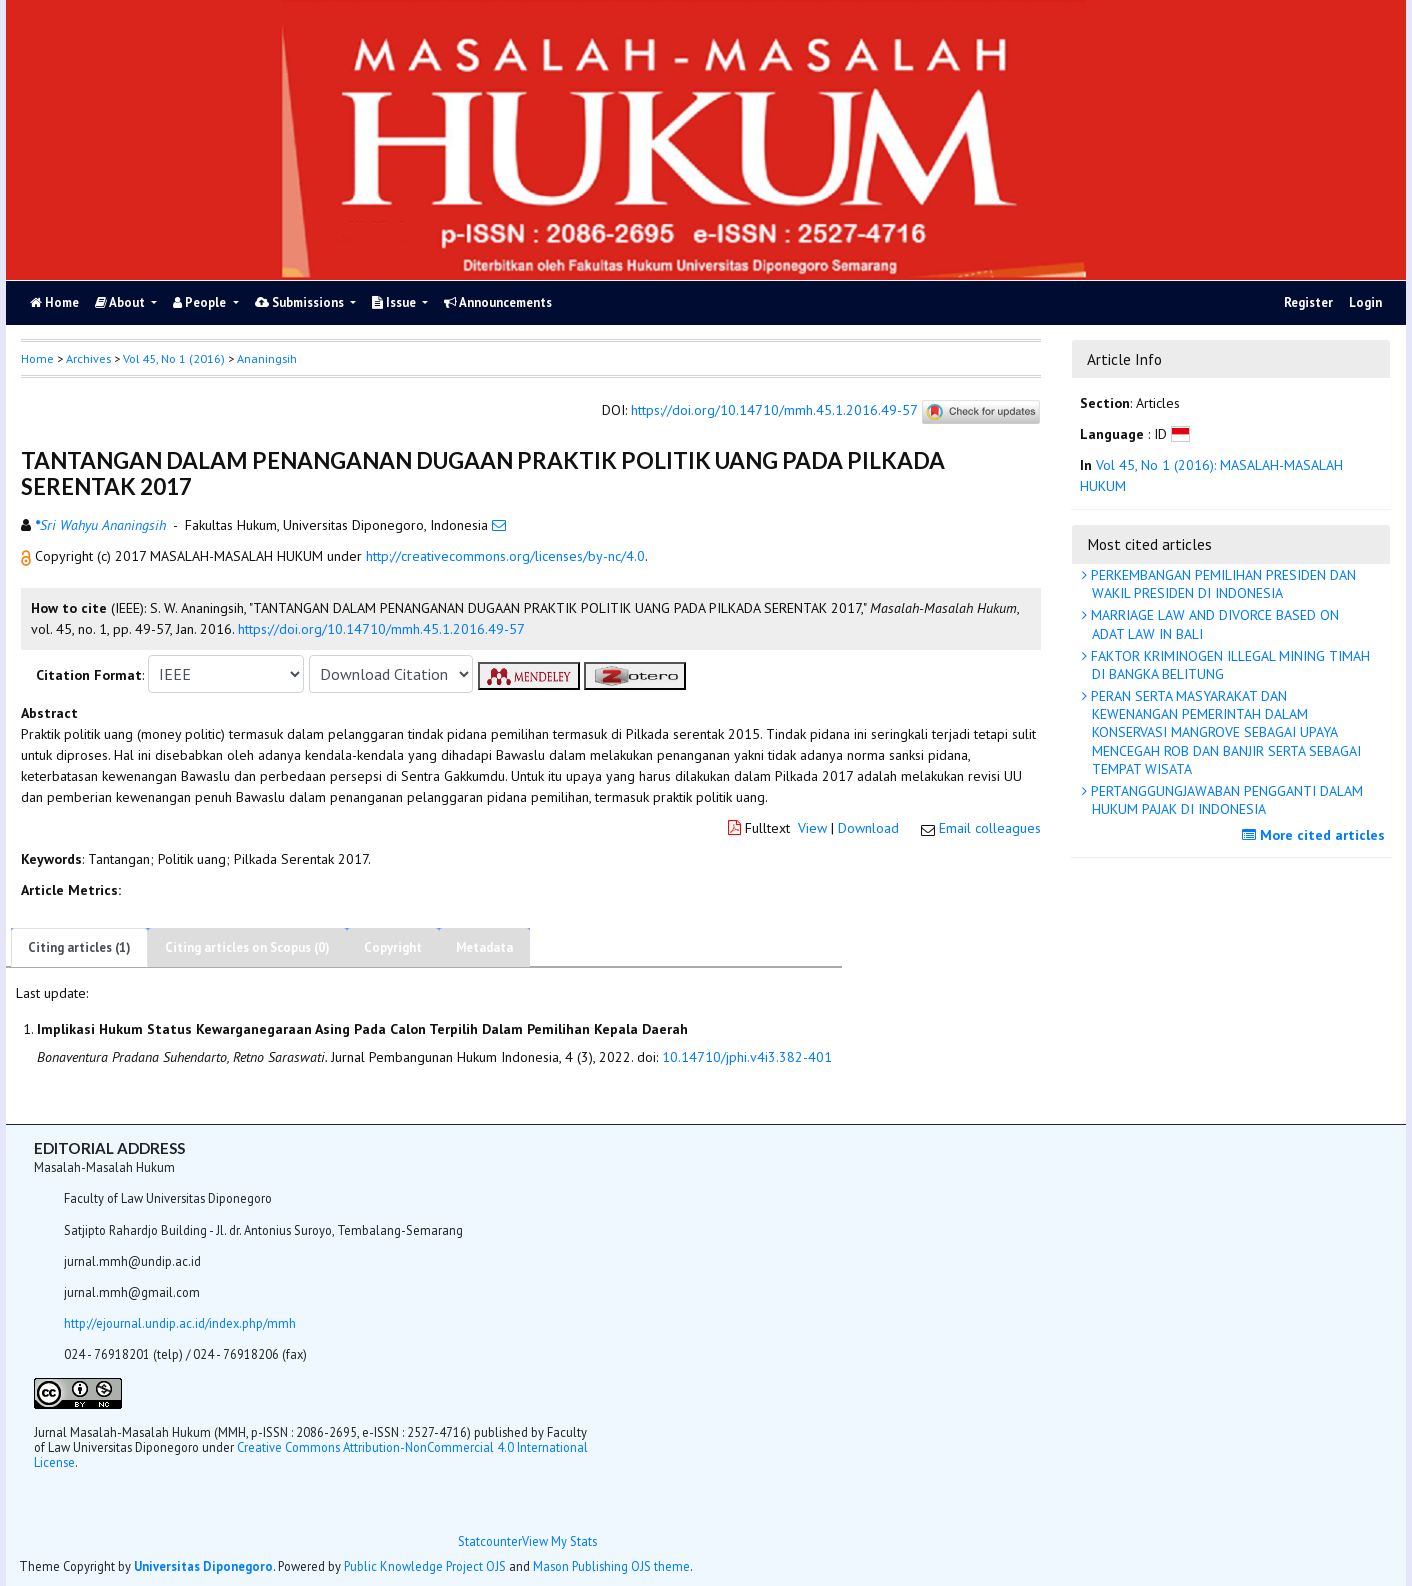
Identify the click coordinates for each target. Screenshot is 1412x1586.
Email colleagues (990, 828)
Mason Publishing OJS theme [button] (611, 1566)
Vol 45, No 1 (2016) (174, 358)
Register (1308, 302)
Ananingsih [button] (267, 358)
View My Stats (559, 1541)
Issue (395, 302)
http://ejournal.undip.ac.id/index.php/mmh (180, 1323)
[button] (28, 556)
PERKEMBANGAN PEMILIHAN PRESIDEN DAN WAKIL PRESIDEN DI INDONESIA (1221, 584)
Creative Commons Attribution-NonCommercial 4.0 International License (311, 1454)
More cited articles (1316, 835)
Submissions (301, 302)
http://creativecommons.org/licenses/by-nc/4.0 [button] (505, 556)
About (121, 302)
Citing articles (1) (79, 947)
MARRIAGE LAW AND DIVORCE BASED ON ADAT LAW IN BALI (1213, 624)
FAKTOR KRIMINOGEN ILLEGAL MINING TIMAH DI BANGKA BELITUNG (1228, 665)
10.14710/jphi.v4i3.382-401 (747, 1057)
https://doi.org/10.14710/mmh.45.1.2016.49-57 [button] (381, 629)
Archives (88, 358)
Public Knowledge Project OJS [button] (425, 1566)
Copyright (393, 947)
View (812, 828)
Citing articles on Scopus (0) (247, 947)
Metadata (484, 947)
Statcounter (490, 1541)
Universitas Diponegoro (203, 1566)
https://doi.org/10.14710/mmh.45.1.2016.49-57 (774, 411)
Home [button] (37, 358)
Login (1365, 302)
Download (868, 828)
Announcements (498, 302)
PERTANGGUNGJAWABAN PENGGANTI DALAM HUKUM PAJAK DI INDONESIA (1225, 800)
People (201, 302)
